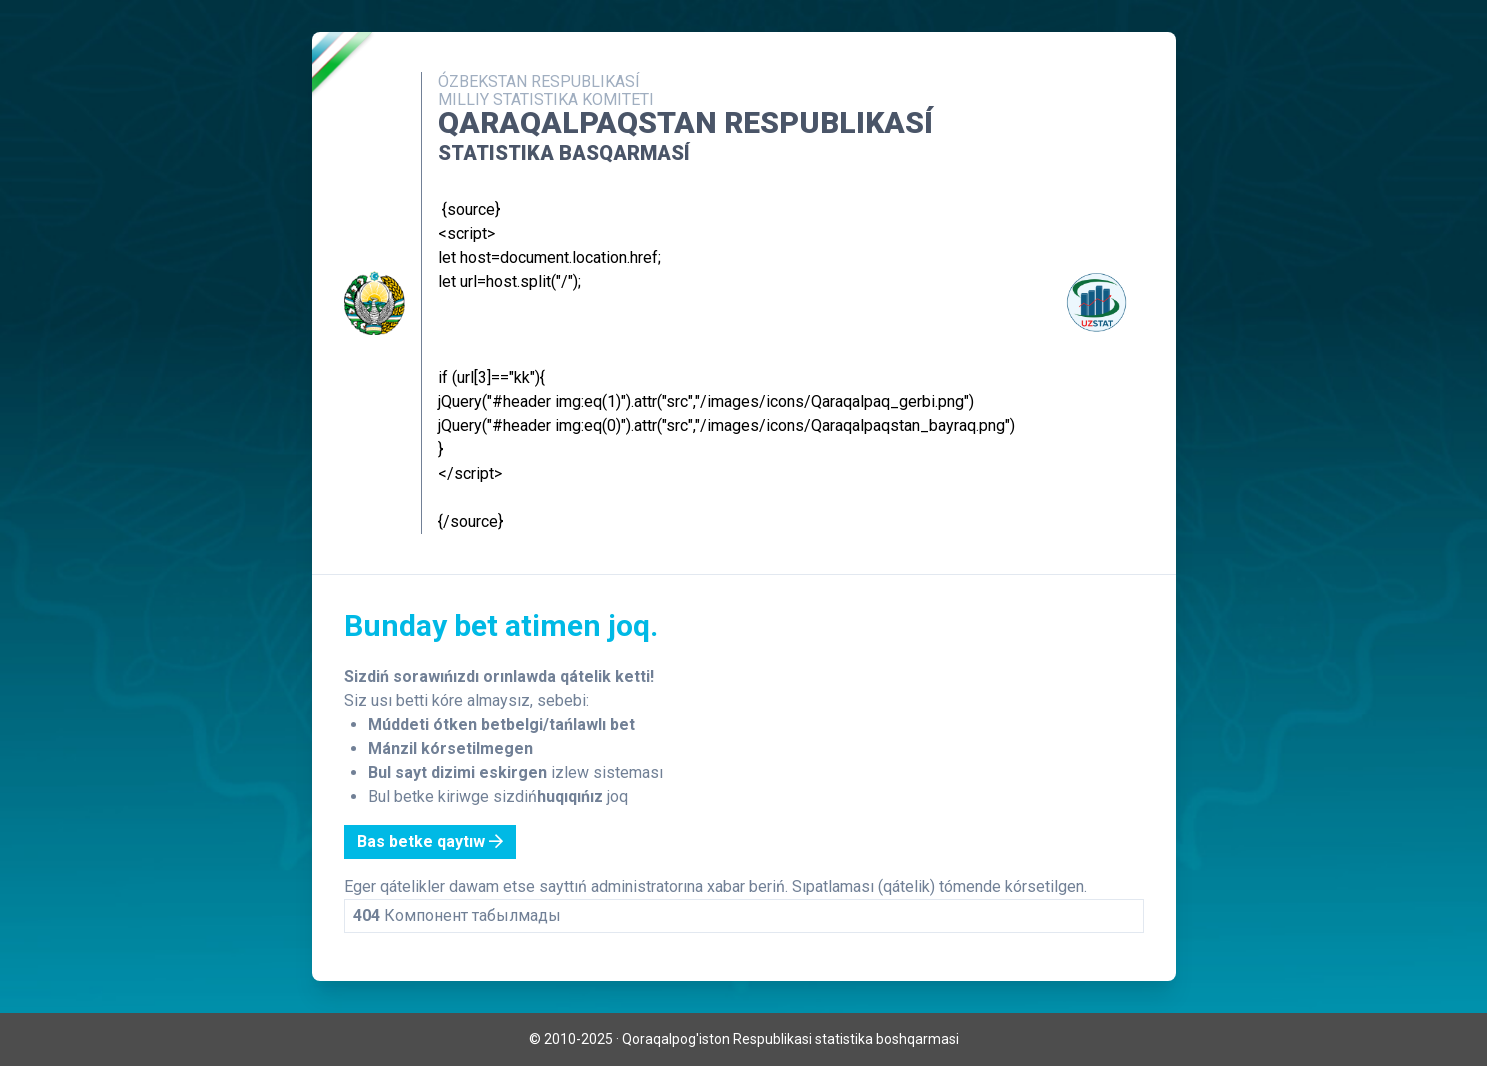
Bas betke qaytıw (430, 841)
